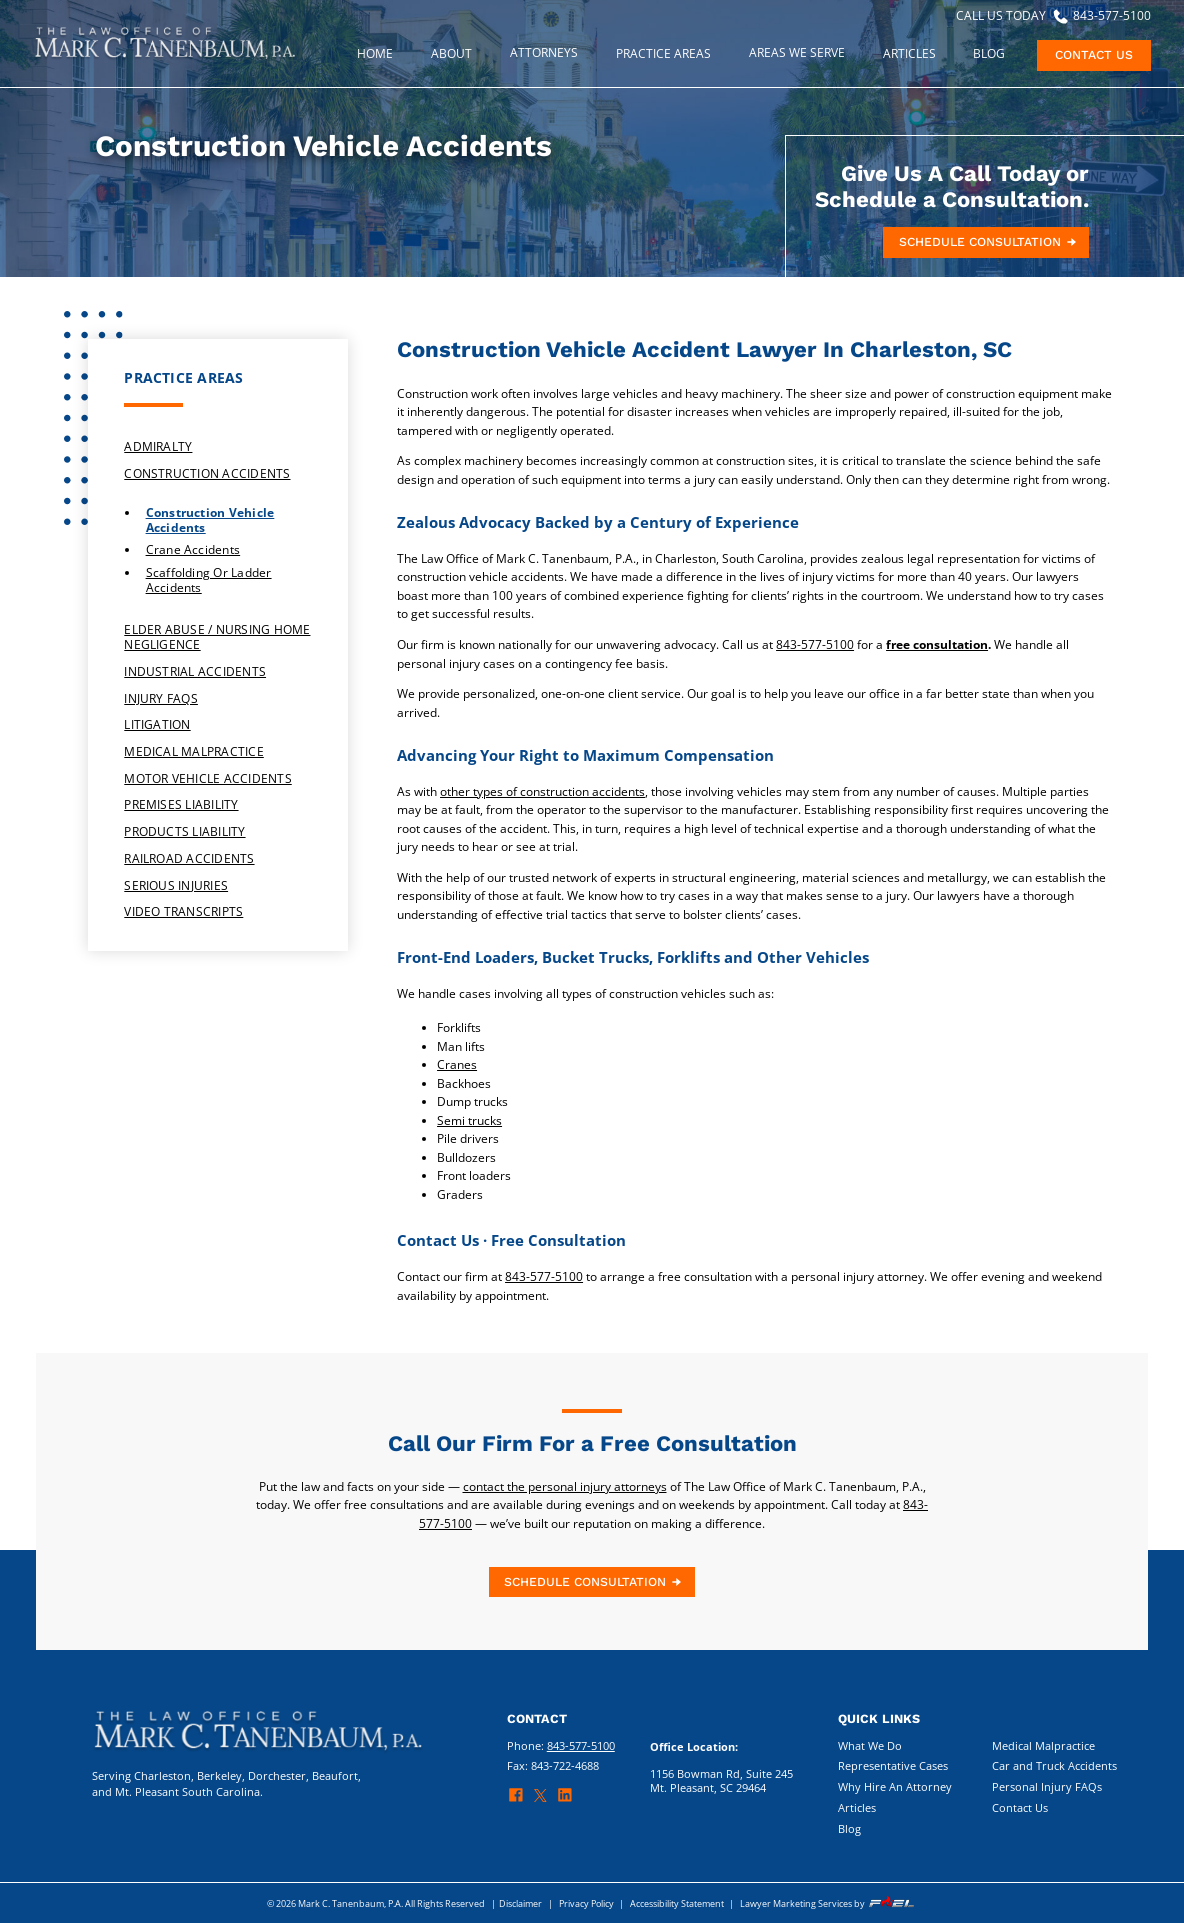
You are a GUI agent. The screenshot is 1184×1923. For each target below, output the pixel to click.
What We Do (870, 1746)
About (451, 53)
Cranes (457, 1064)
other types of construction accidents (542, 791)
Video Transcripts (183, 911)
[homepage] (165, 58)
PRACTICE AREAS (663, 53)
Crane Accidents (193, 550)
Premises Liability (181, 804)
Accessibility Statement (677, 1903)
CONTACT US (1094, 55)
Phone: (561, 1746)
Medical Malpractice (194, 751)
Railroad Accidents (189, 858)
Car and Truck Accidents (1054, 1766)
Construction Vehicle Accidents (210, 521)
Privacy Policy (586, 1903)
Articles (857, 1808)
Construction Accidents (207, 473)
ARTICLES (909, 53)
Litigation (157, 724)
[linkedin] (569, 1799)
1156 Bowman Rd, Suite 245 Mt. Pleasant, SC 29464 (721, 1781)
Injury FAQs (161, 698)
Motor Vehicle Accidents (207, 778)
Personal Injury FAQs (1047, 1787)
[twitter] (545, 1800)
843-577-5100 (815, 644)
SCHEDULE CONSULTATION (989, 242)
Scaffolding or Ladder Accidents (209, 581)
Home (375, 53)
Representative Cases (893, 1766)
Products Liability (184, 831)
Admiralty (158, 446)
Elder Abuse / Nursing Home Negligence (217, 637)
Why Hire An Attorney (895, 1787)
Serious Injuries (176, 885)
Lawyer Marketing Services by (828, 1903)
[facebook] (520, 1799)
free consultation (937, 644)
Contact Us (1020, 1808)
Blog (989, 53)
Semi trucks (469, 1120)
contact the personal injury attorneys (565, 1486)
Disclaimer (520, 1903)
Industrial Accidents (195, 671)
